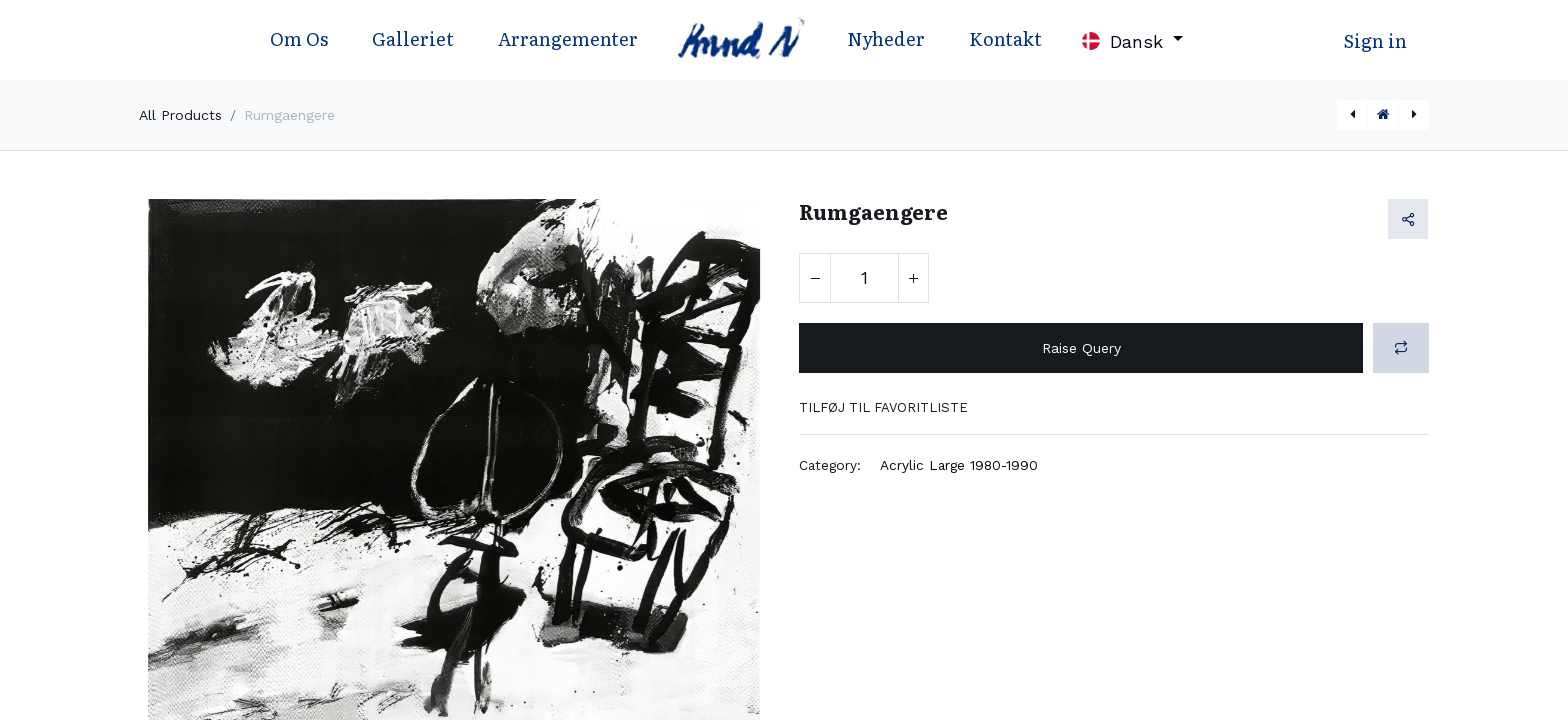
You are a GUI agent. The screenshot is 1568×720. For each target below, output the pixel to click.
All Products (180, 115)
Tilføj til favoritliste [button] (883, 407)
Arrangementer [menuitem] (568, 38)
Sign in (1375, 40)
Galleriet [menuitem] (413, 38)
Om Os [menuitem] (299, 38)
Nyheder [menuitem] (886, 38)
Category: (830, 465)
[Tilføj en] (913, 278)
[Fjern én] (815, 278)
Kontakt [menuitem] (1005, 38)
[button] (1401, 348)
